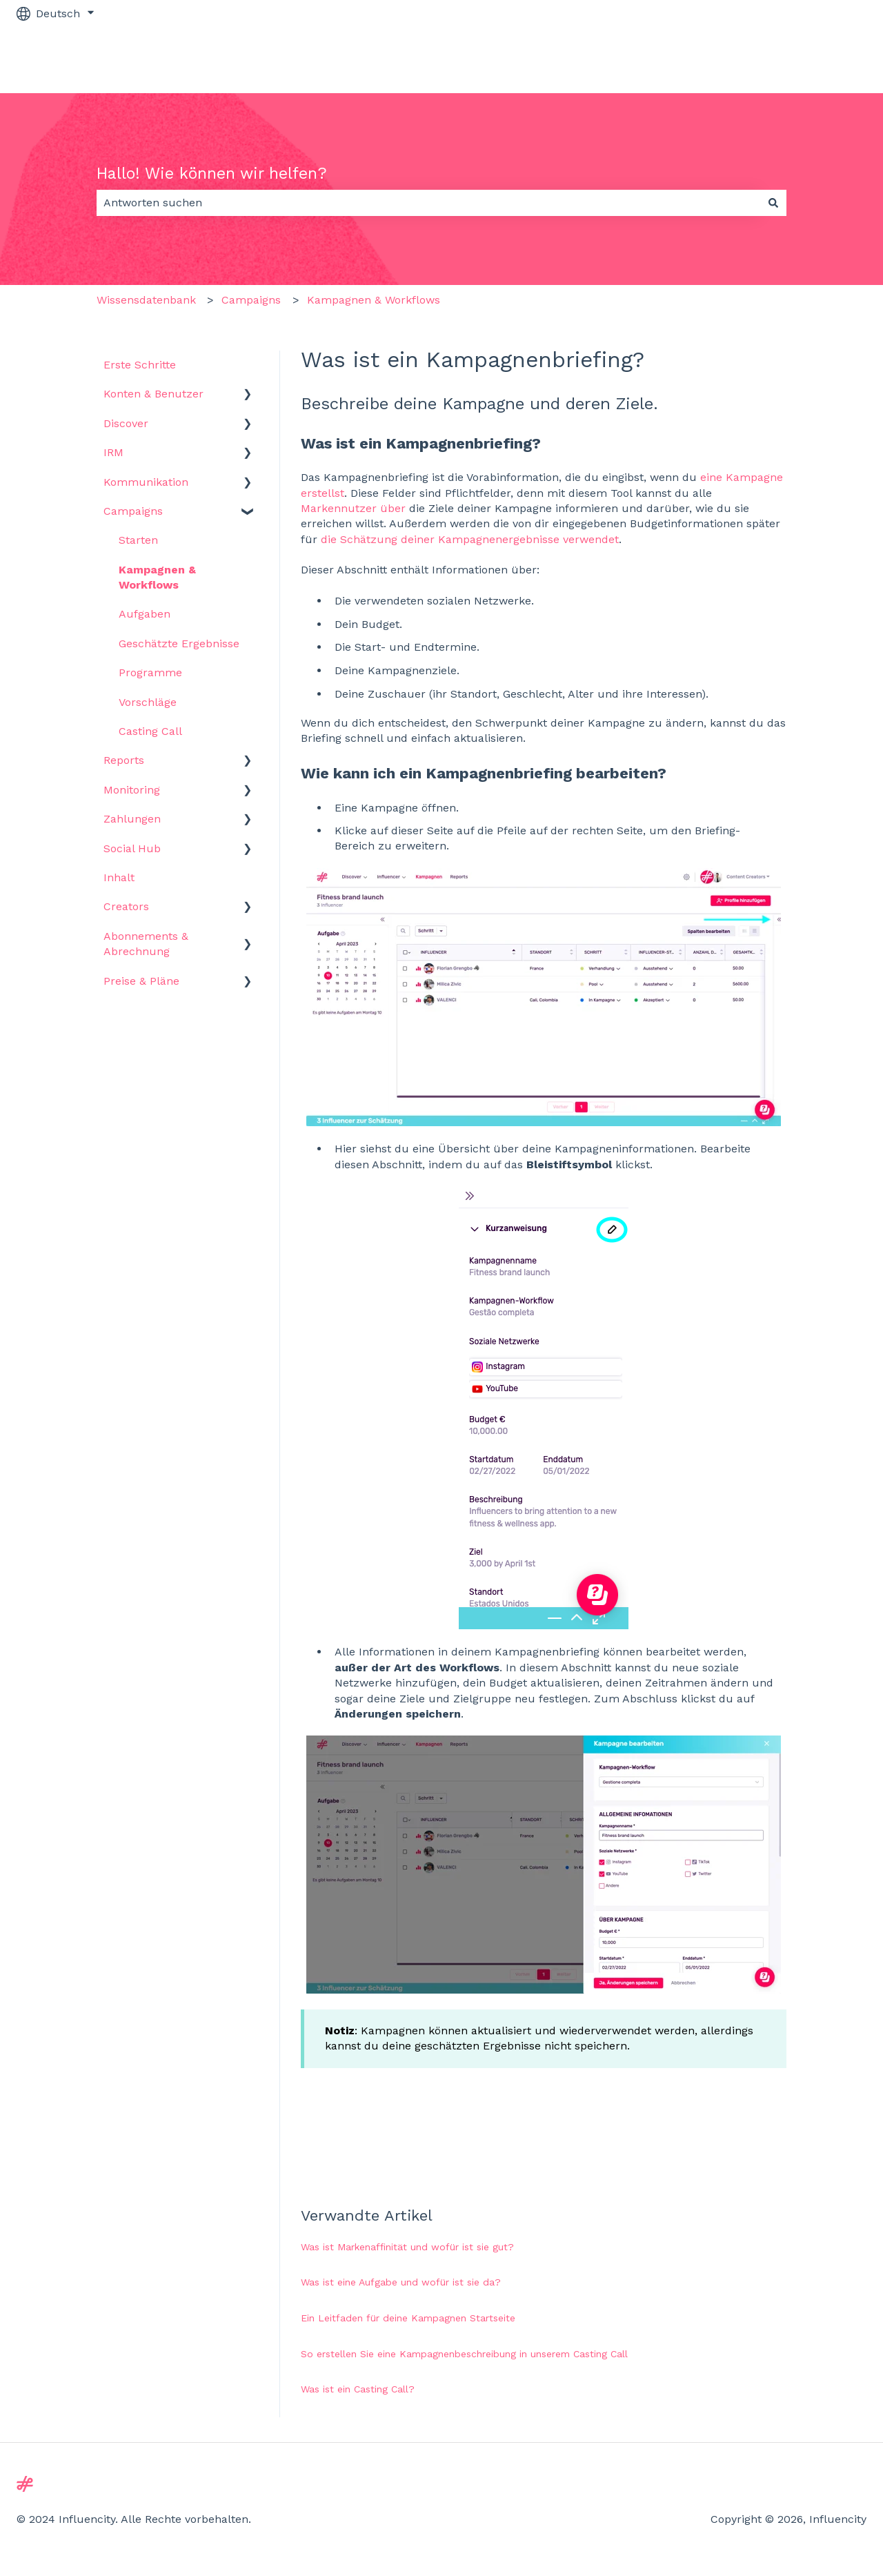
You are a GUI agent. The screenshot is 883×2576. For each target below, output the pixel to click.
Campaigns (251, 299)
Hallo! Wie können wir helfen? (212, 173)
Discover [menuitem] (125, 423)
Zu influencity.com (803, 59)
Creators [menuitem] (126, 906)
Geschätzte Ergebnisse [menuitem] (179, 643)
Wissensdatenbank (146, 299)
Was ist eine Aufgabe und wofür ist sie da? (401, 2282)
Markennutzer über (353, 508)
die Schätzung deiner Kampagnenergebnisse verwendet (470, 539)
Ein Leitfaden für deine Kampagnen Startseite (408, 2317)
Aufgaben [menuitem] (144, 613)
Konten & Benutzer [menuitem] (153, 393)
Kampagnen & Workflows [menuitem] (157, 577)
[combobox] (428, 203)
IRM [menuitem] (113, 452)
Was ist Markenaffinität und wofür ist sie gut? (407, 2246)
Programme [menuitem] (150, 672)
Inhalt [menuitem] (119, 877)
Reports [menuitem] (123, 760)
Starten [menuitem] (138, 540)
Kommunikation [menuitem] (145, 482)
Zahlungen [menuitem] (132, 818)
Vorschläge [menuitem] (148, 702)
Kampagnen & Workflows (373, 299)
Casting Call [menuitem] (150, 731)
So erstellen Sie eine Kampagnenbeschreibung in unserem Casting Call (464, 2353)
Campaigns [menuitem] (133, 511)
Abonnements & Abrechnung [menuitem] (145, 944)
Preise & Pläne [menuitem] (141, 980)
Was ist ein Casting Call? (358, 2389)
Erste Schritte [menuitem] (139, 364)
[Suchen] (773, 203)
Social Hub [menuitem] (132, 848)
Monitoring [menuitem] (131, 789)
